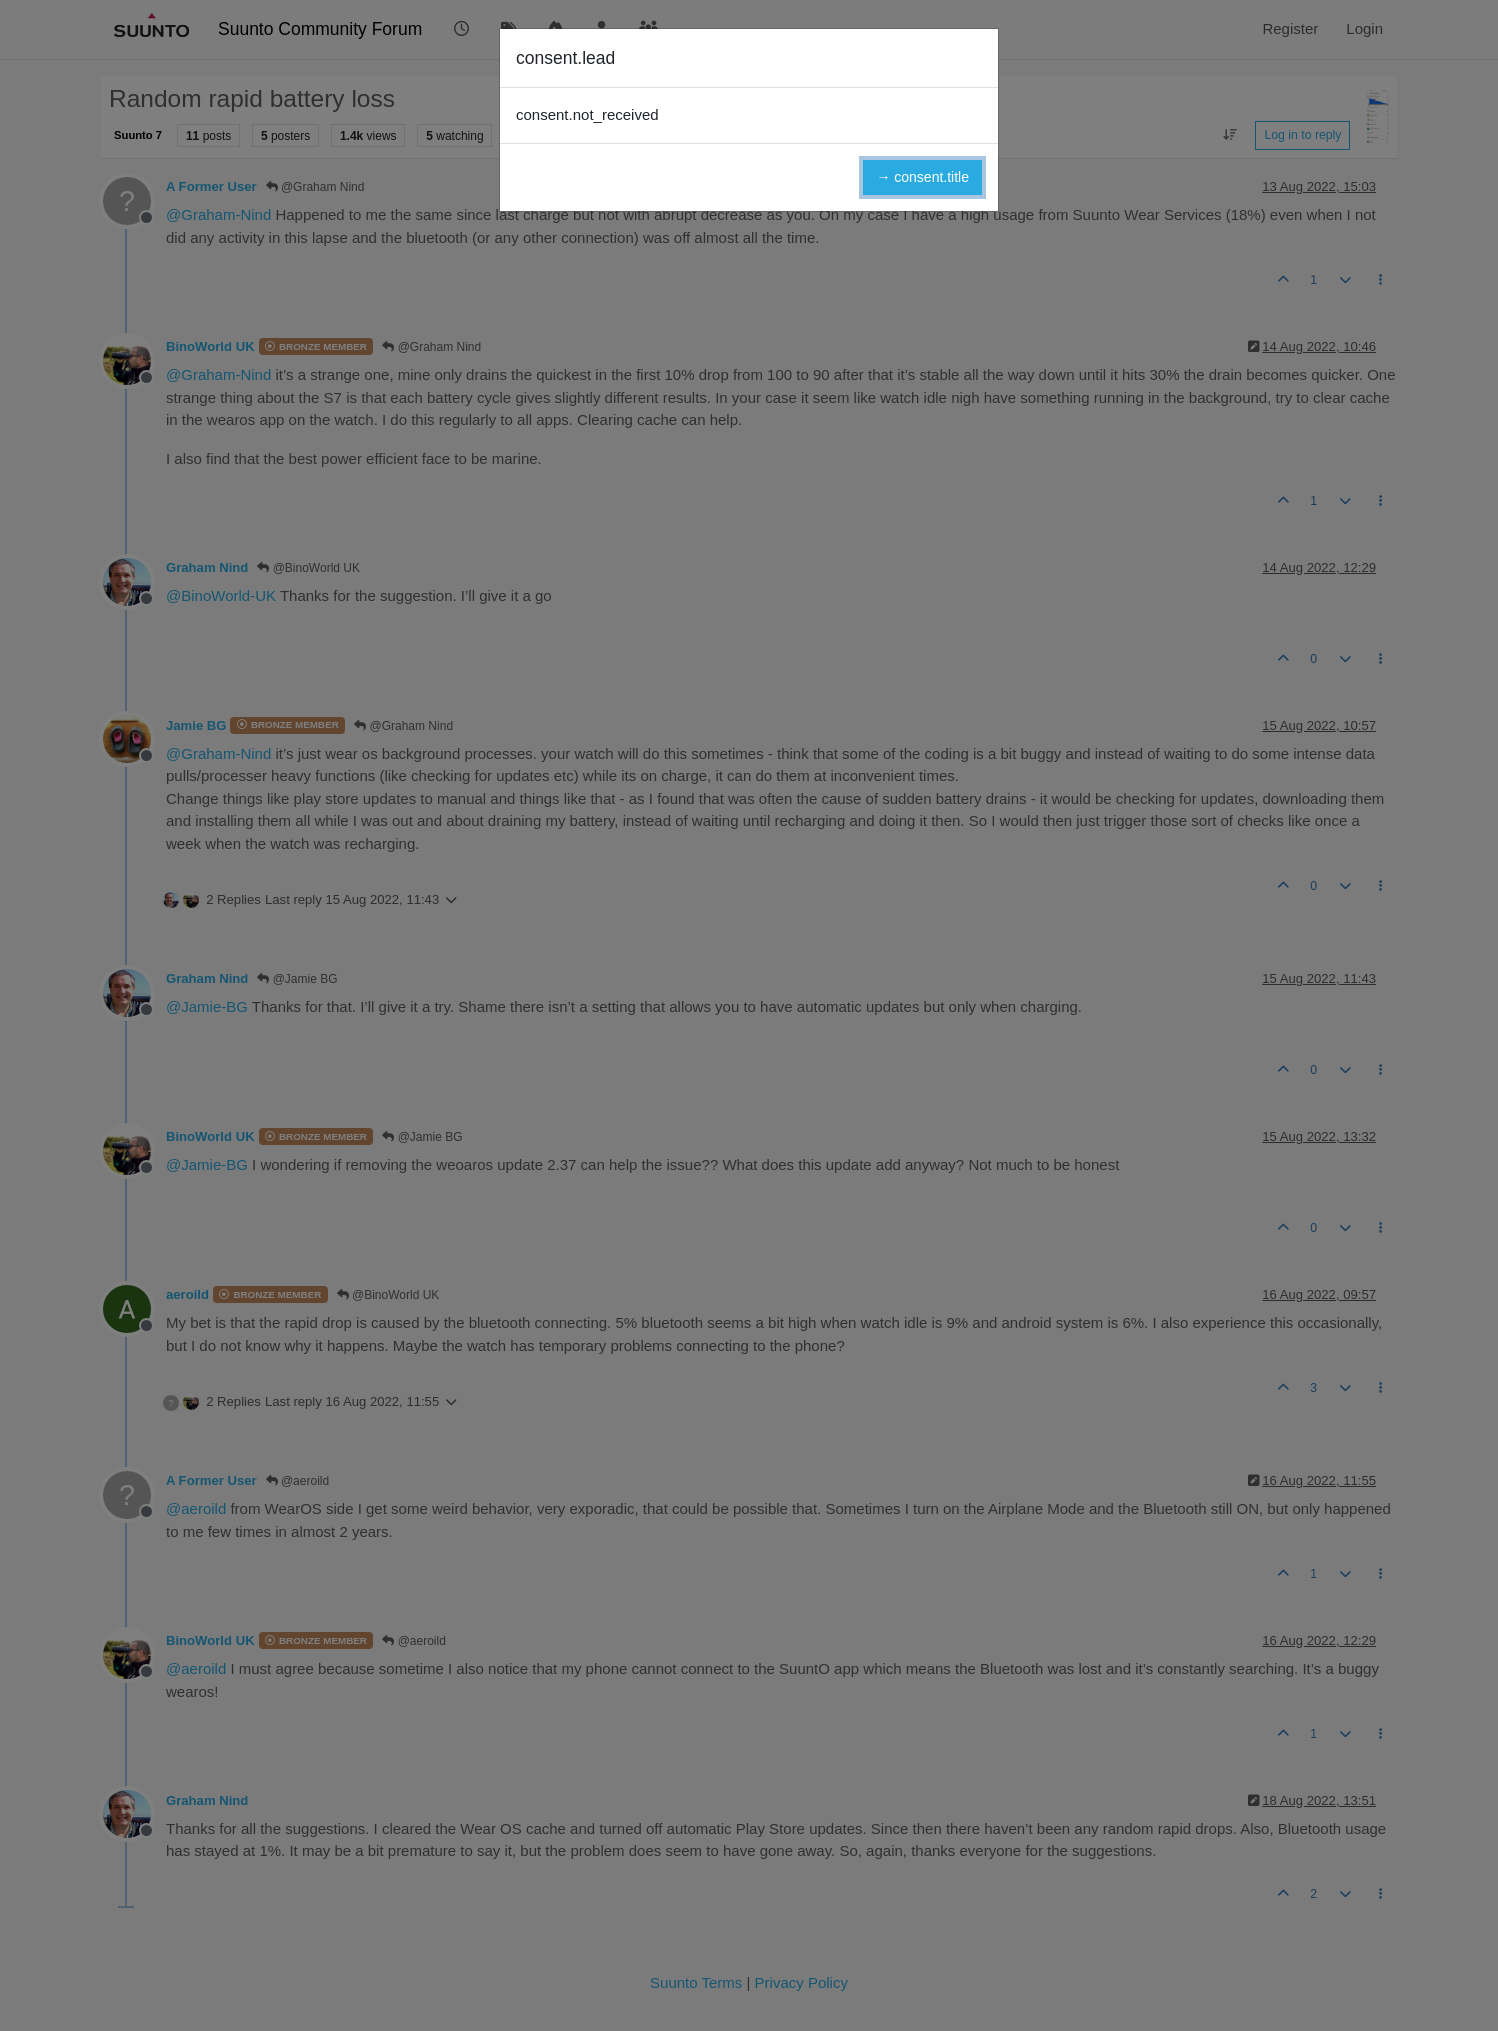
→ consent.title (922, 177)
